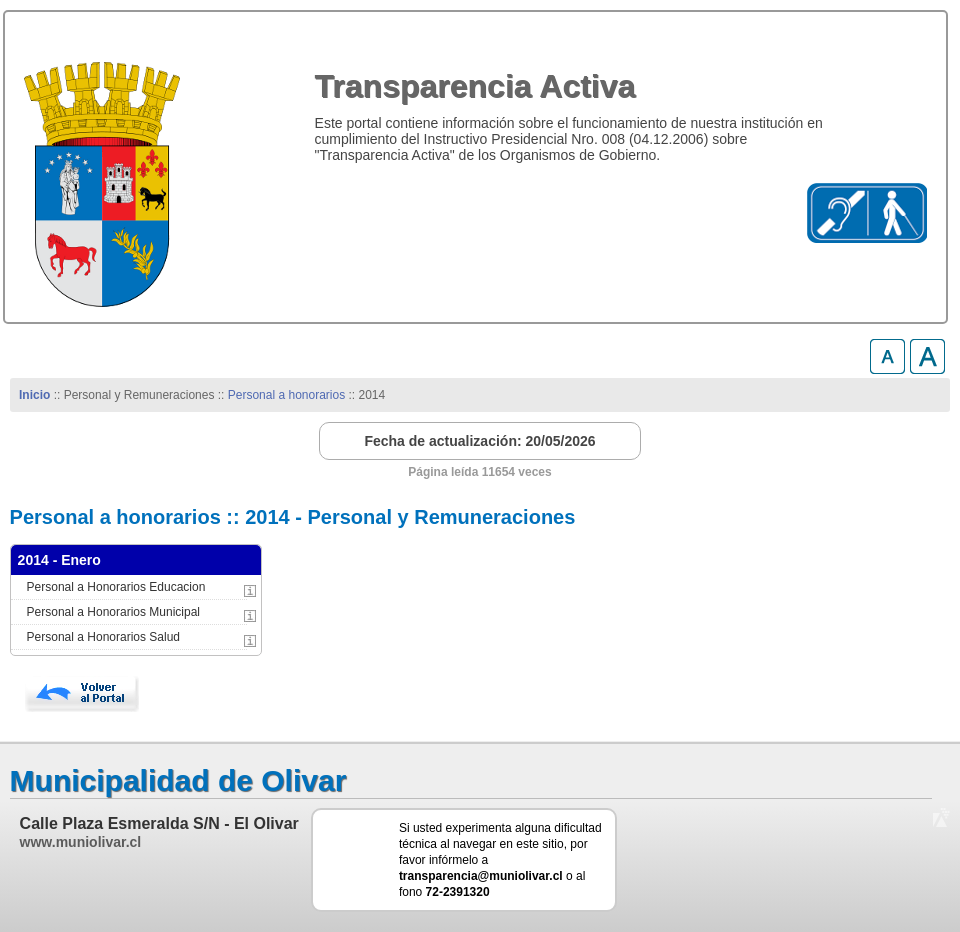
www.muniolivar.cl (81, 842)
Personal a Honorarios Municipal (113, 612)
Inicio (34, 395)
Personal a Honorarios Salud (103, 637)
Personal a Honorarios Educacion (116, 587)
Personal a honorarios (286, 395)
